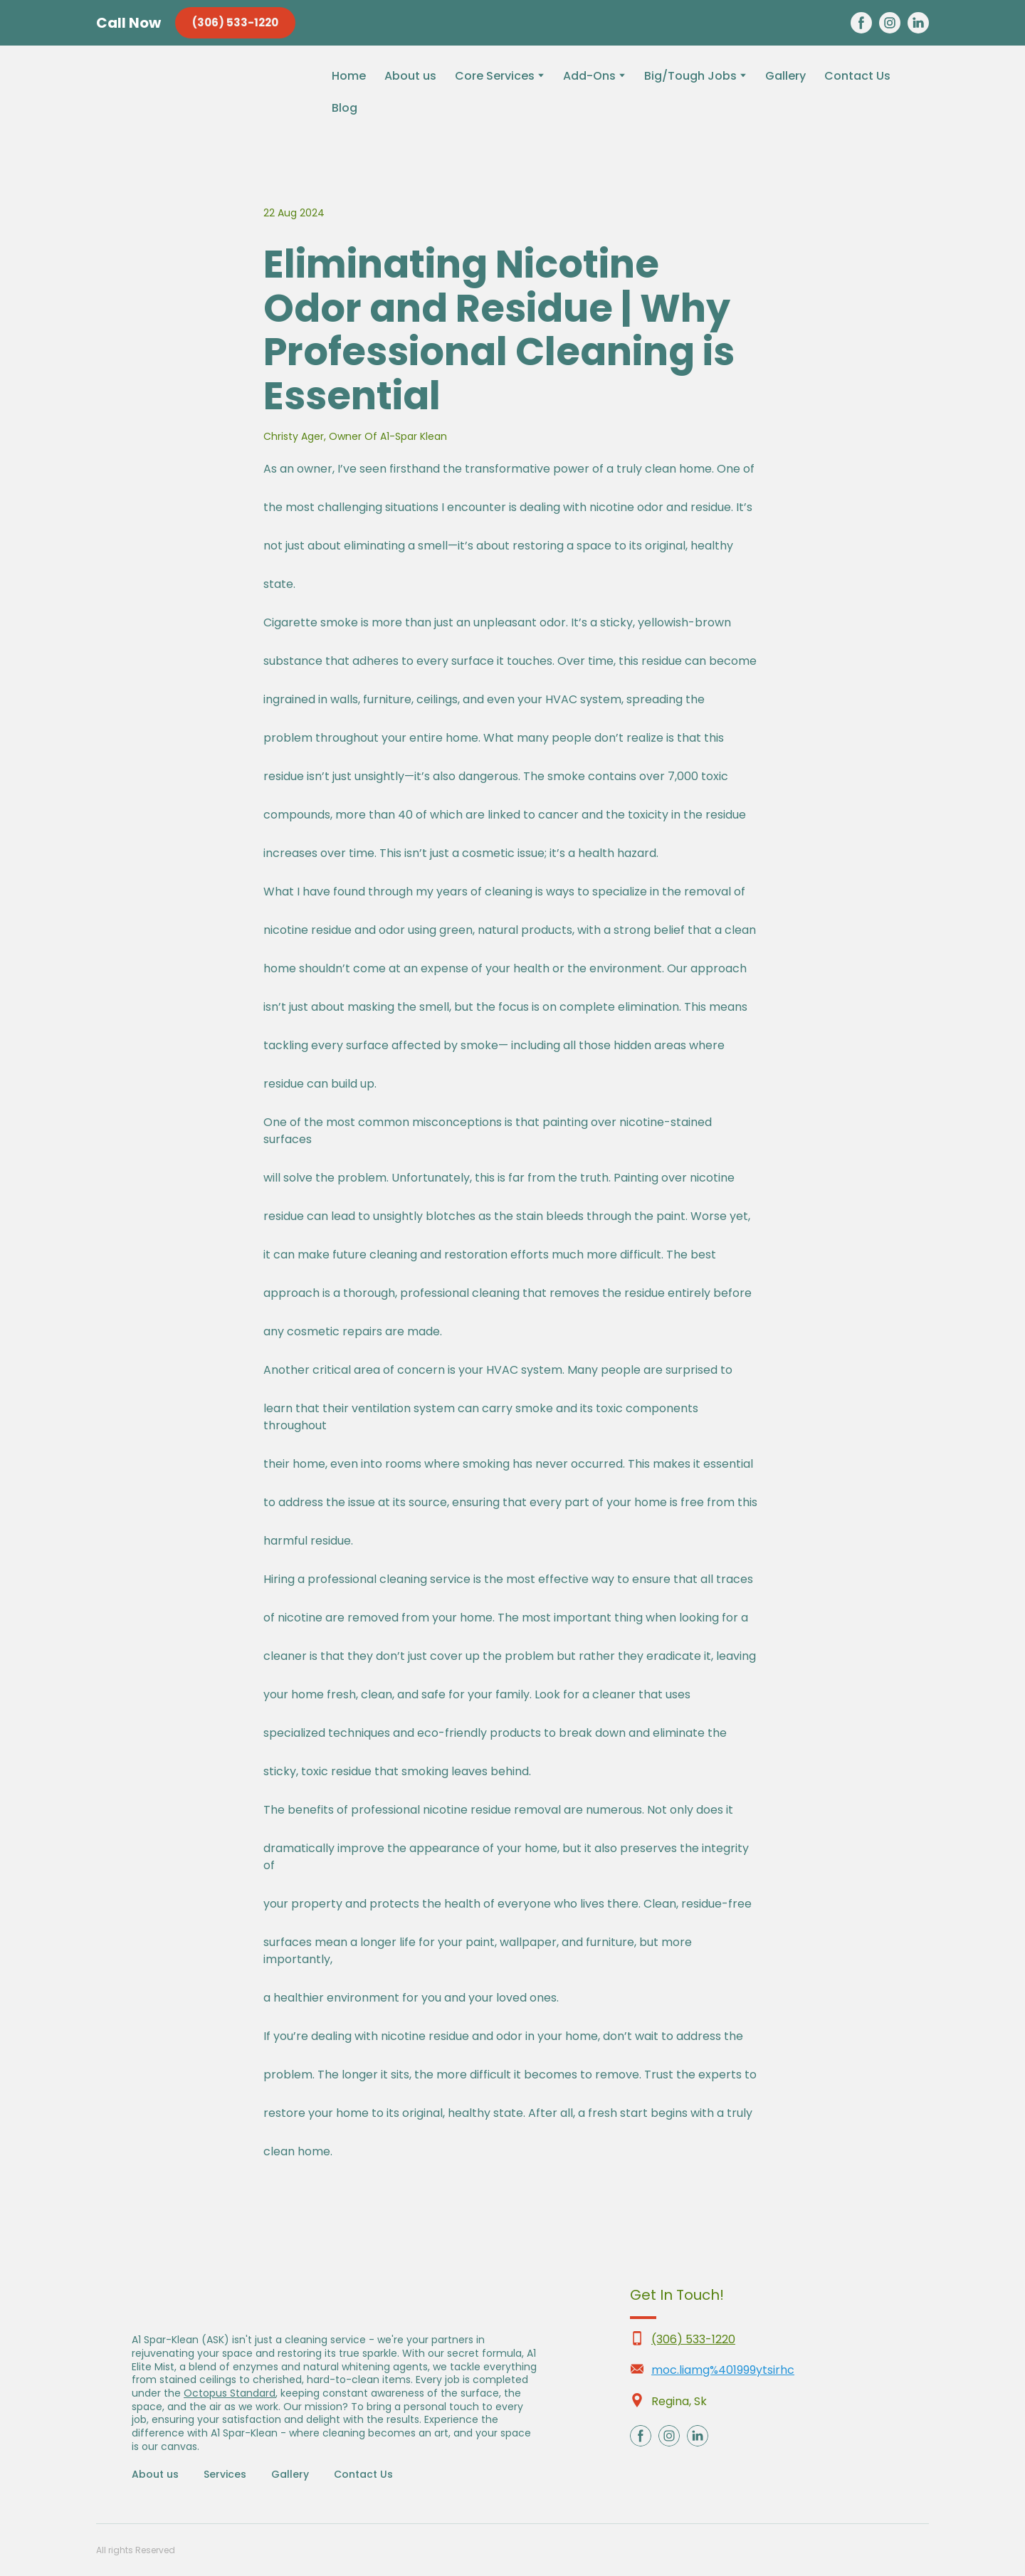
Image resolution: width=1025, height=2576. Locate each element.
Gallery (785, 76)
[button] (235, 22)
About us (410, 76)
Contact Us (857, 76)
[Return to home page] (193, 102)
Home (349, 76)
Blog (344, 108)
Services (225, 2474)
